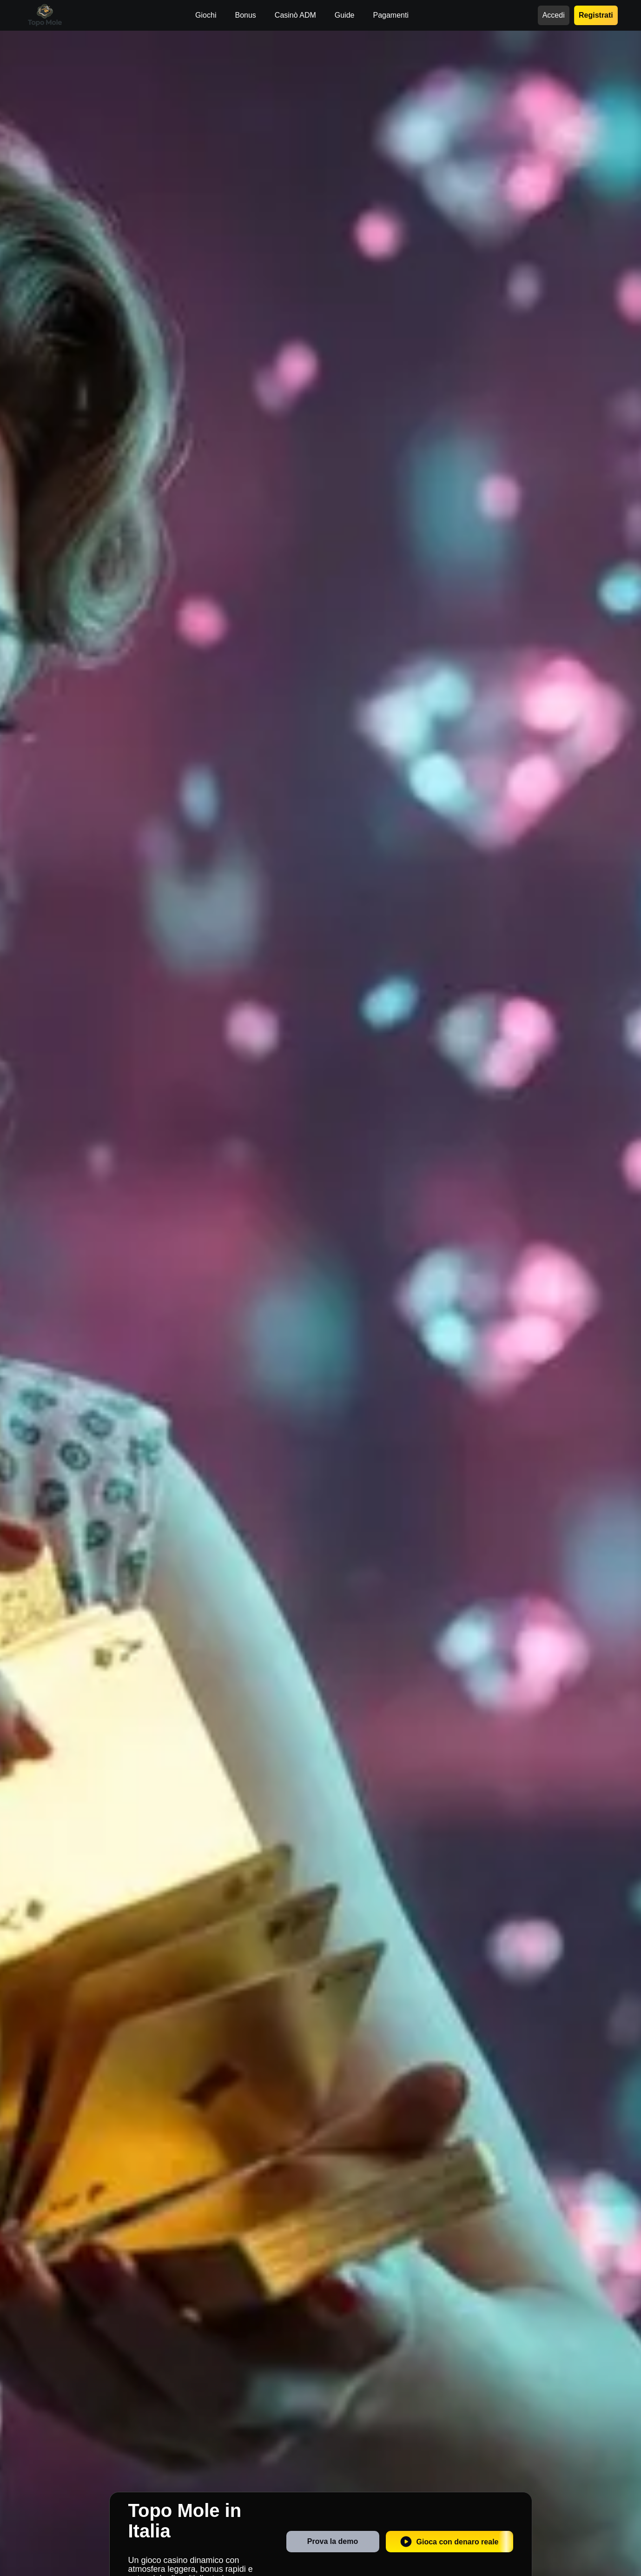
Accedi (553, 15)
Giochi (205, 15)
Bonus (245, 15)
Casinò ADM (295, 15)
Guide (345, 15)
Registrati (596, 15)
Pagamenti (391, 15)
